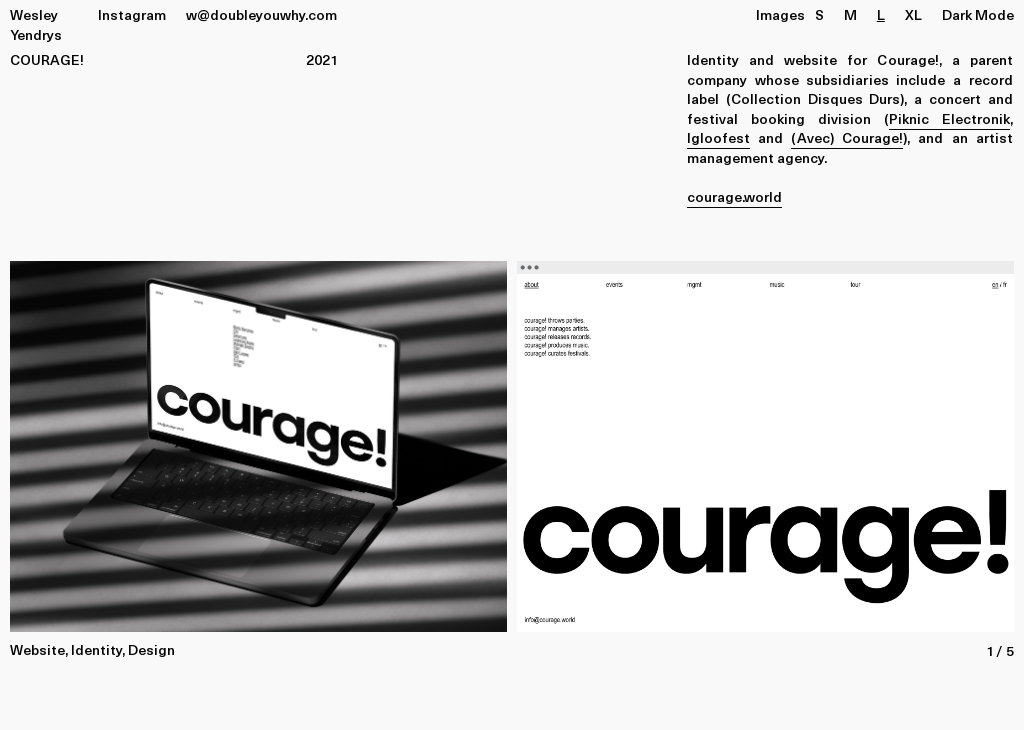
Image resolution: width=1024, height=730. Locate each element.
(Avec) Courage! (847, 137)
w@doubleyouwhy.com (261, 14)
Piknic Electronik (949, 118)
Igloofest (718, 137)
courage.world (734, 196)
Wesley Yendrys (36, 24)
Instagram (132, 14)
